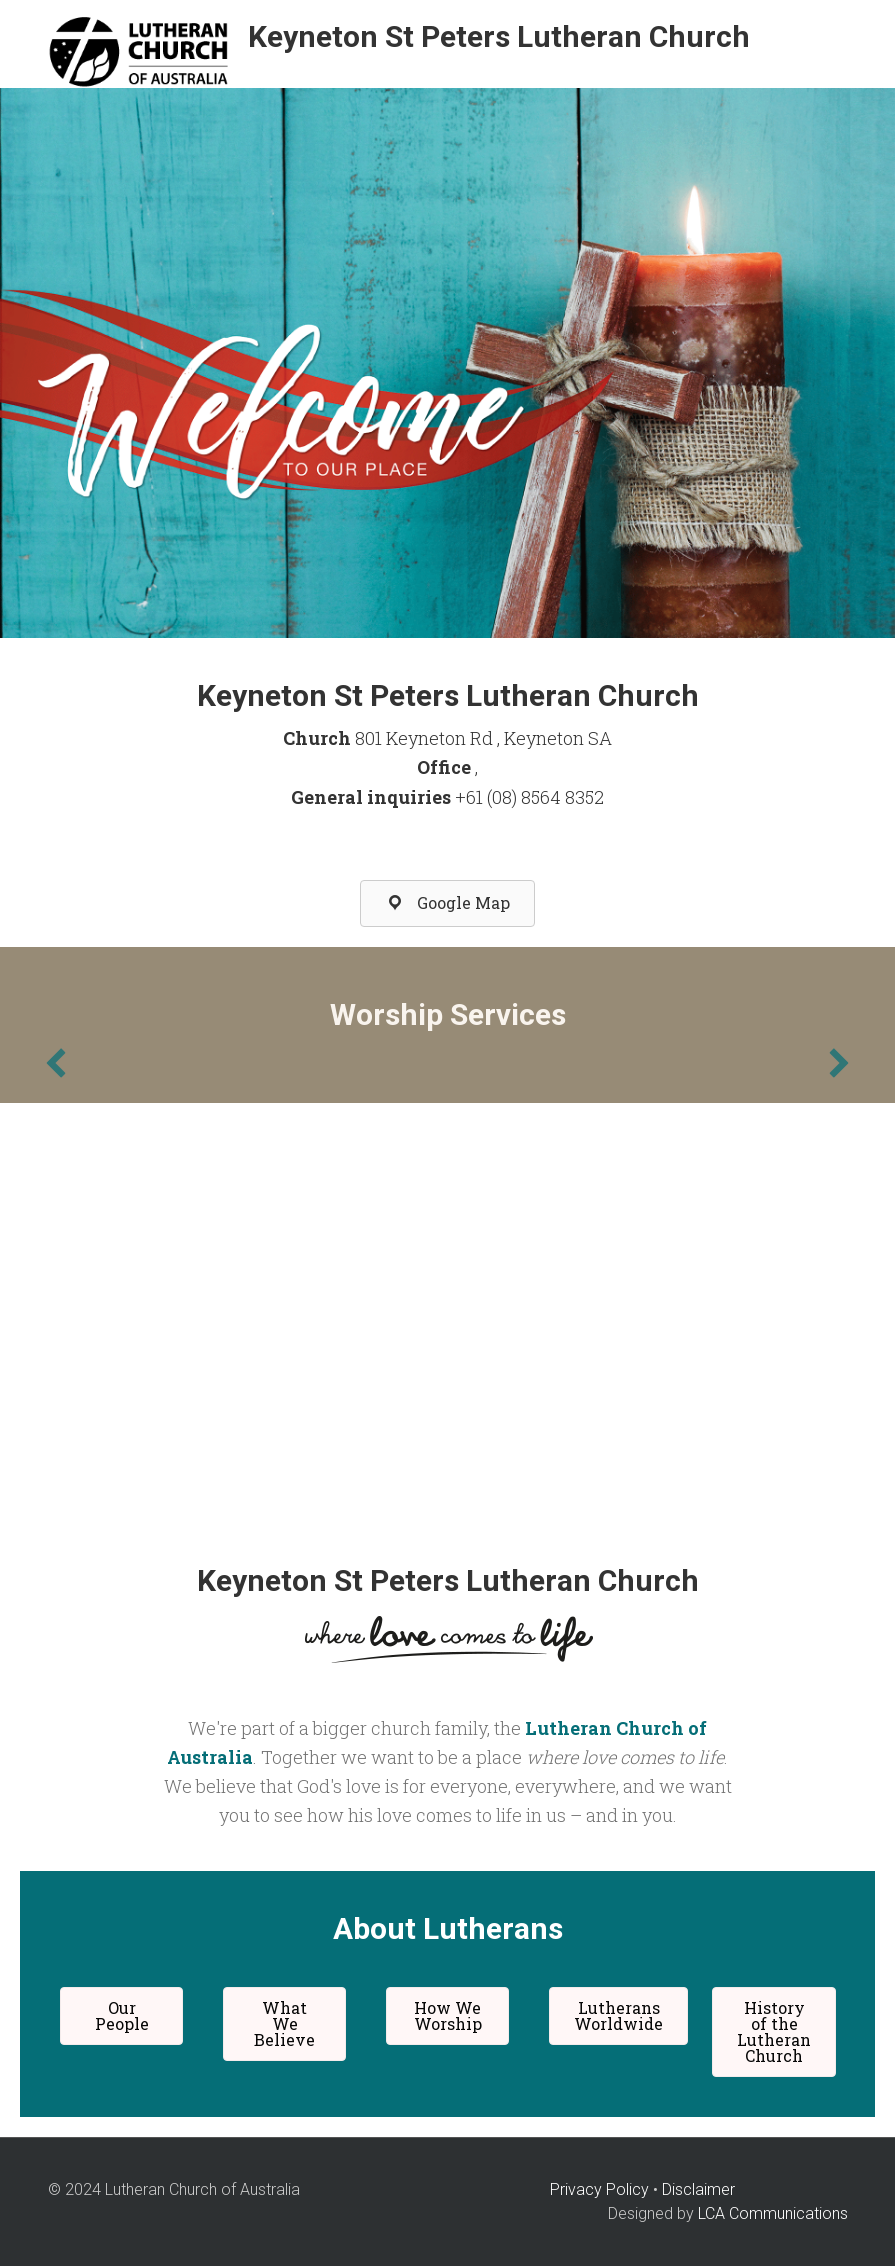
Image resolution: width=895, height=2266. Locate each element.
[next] (839, 1063)
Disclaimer (698, 2189)
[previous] (56, 1063)
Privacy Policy (599, 2189)
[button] (447, 903)
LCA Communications (773, 2213)
